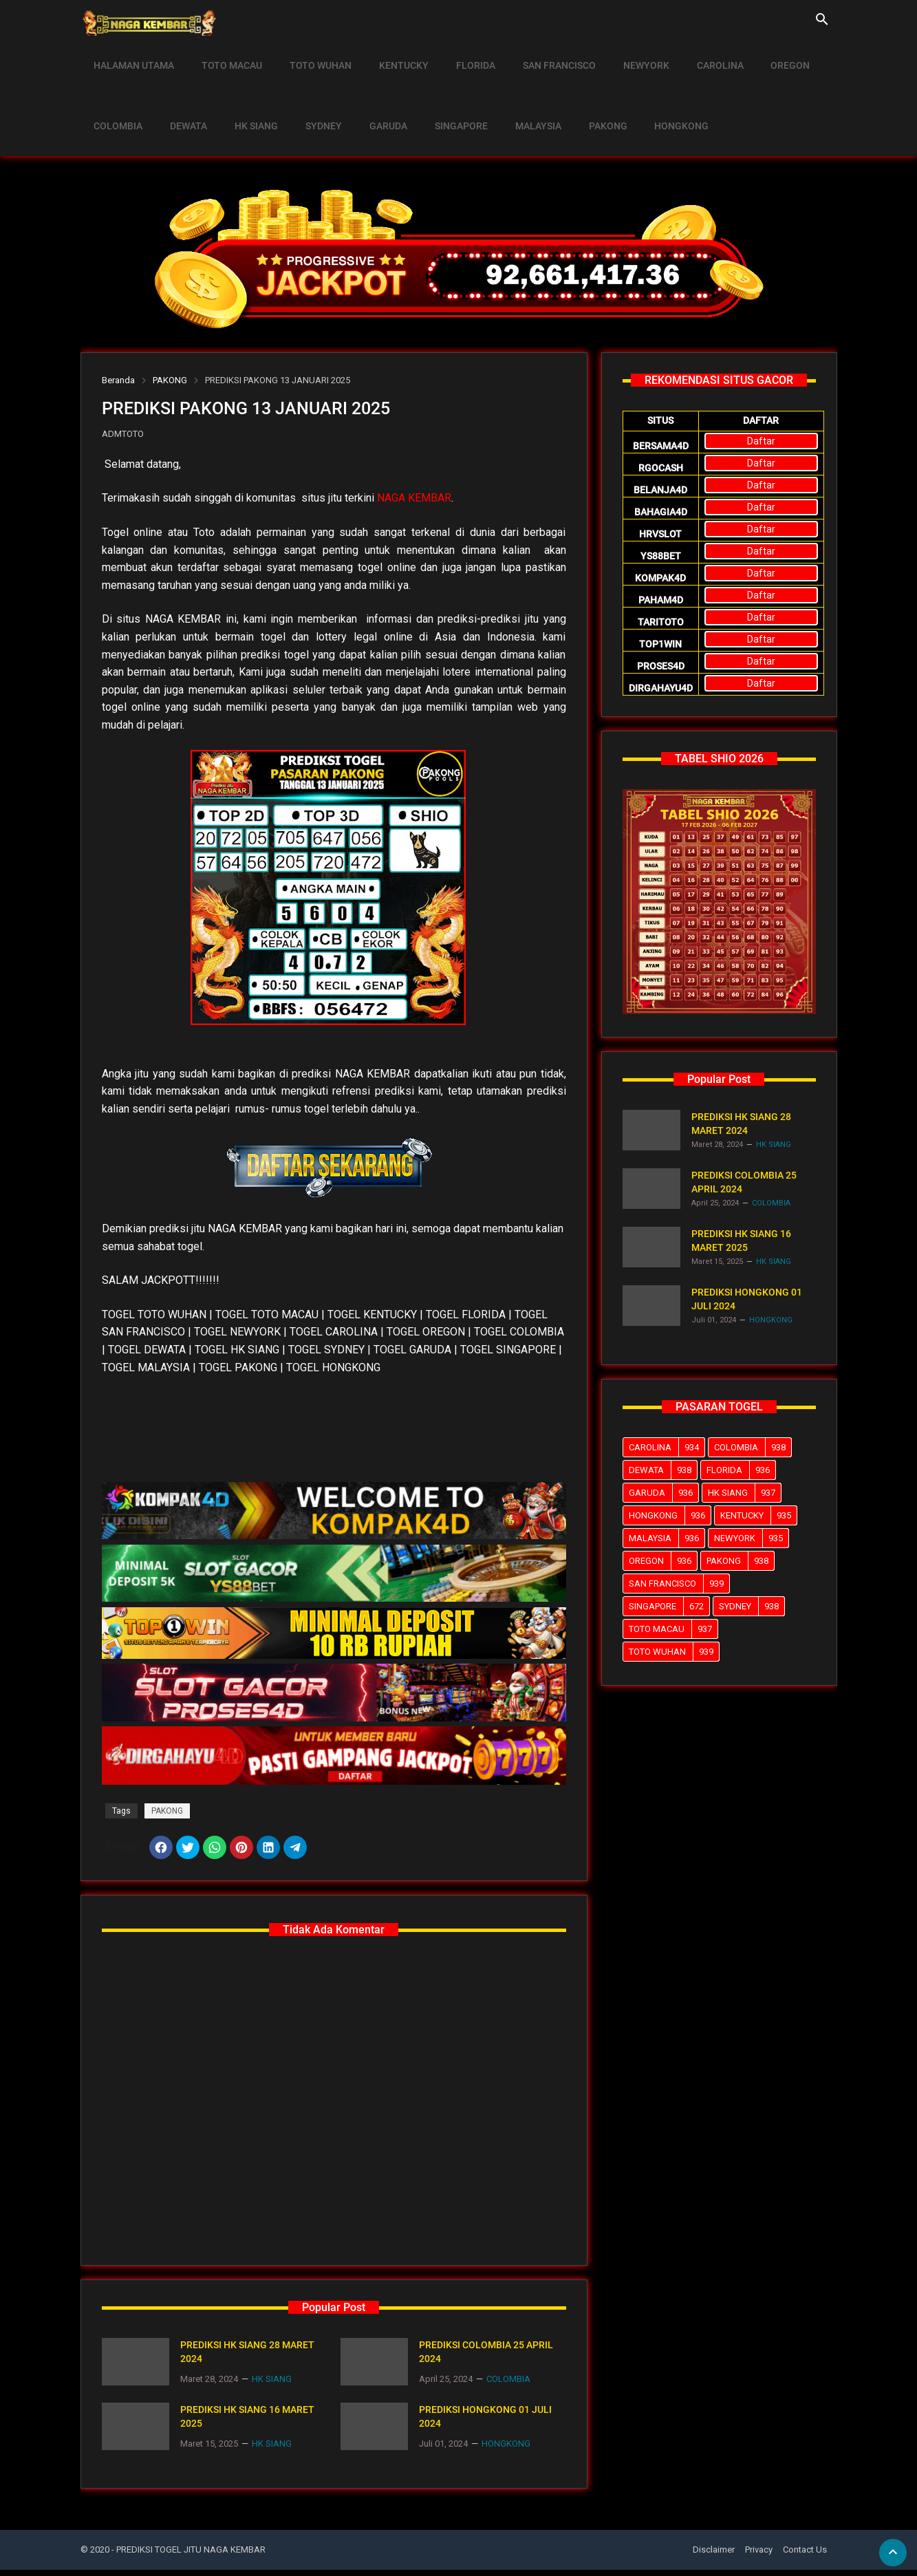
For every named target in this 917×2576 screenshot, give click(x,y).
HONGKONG (648, 93)
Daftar (761, 441)
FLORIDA (457, 55)
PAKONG (578, 93)
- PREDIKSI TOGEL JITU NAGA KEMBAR (188, 2556)
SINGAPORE (439, 93)
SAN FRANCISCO (537, 55)
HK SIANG (246, 93)
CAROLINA (690, 55)
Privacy (759, 2556)
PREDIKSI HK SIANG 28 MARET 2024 (247, 2358)
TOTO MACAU (226, 55)
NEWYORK (620, 55)
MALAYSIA (512, 93)
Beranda (118, 380)
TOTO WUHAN (311, 55)
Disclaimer (714, 2556)
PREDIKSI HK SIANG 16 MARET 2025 (247, 2422)
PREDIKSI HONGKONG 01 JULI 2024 (485, 2422)
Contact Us (805, 2556)
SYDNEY (310, 93)
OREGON (756, 55)
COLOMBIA (116, 93)
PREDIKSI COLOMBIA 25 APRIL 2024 (486, 2358)
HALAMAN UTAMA (132, 55)
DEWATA (183, 93)
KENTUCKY (390, 55)
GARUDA (370, 93)
